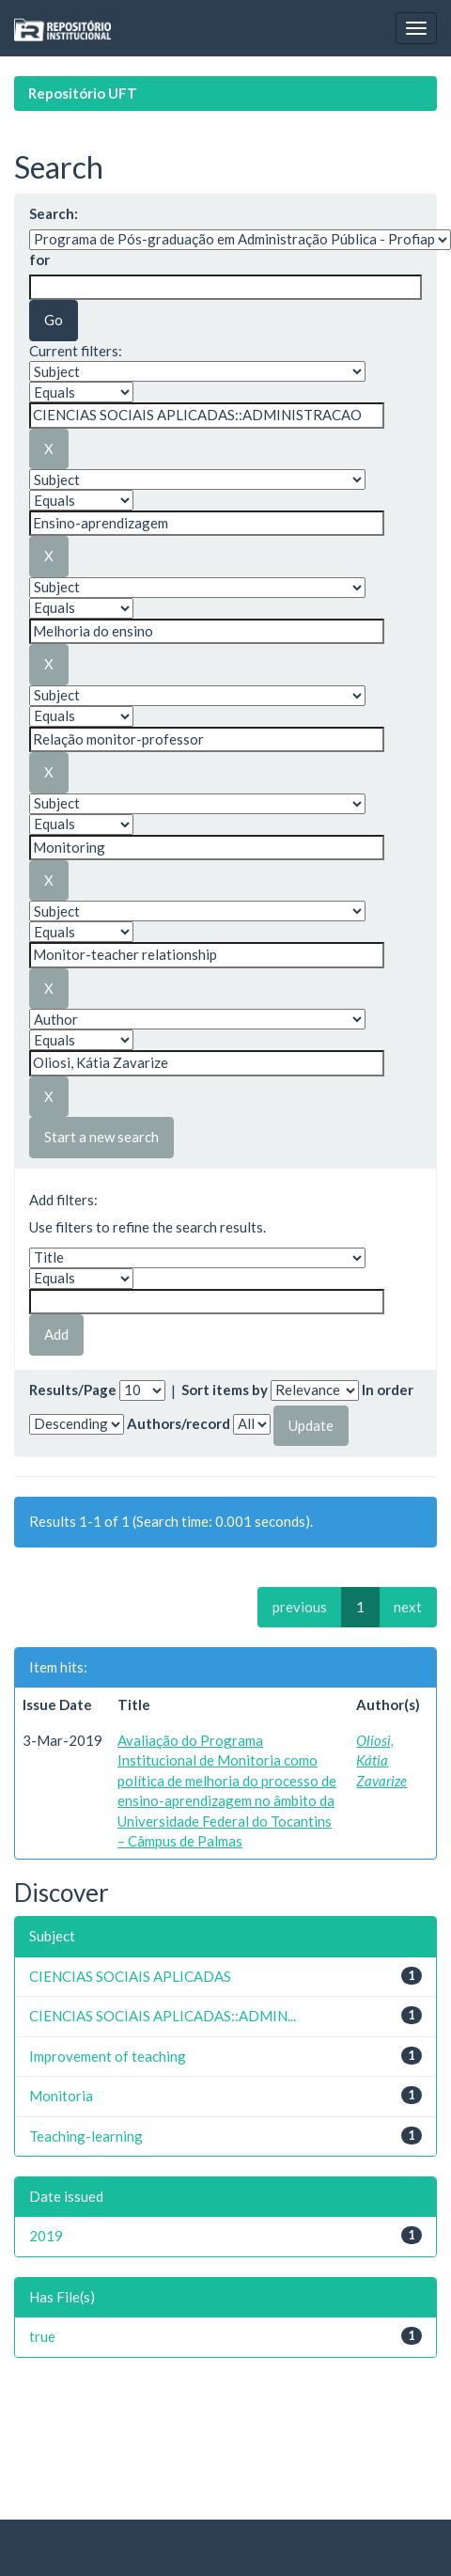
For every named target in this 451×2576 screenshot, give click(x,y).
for (39, 259)
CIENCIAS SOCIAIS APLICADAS (130, 1976)
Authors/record (178, 1423)
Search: (53, 213)
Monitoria (61, 2095)
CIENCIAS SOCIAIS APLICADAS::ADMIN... (162, 2015)
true (42, 2336)
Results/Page (73, 1389)
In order (387, 1389)
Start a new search (101, 1136)
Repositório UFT (82, 93)
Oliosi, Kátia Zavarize (381, 1760)
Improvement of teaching (107, 2056)
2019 (46, 2235)
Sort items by (224, 1389)
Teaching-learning (86, 2136)
